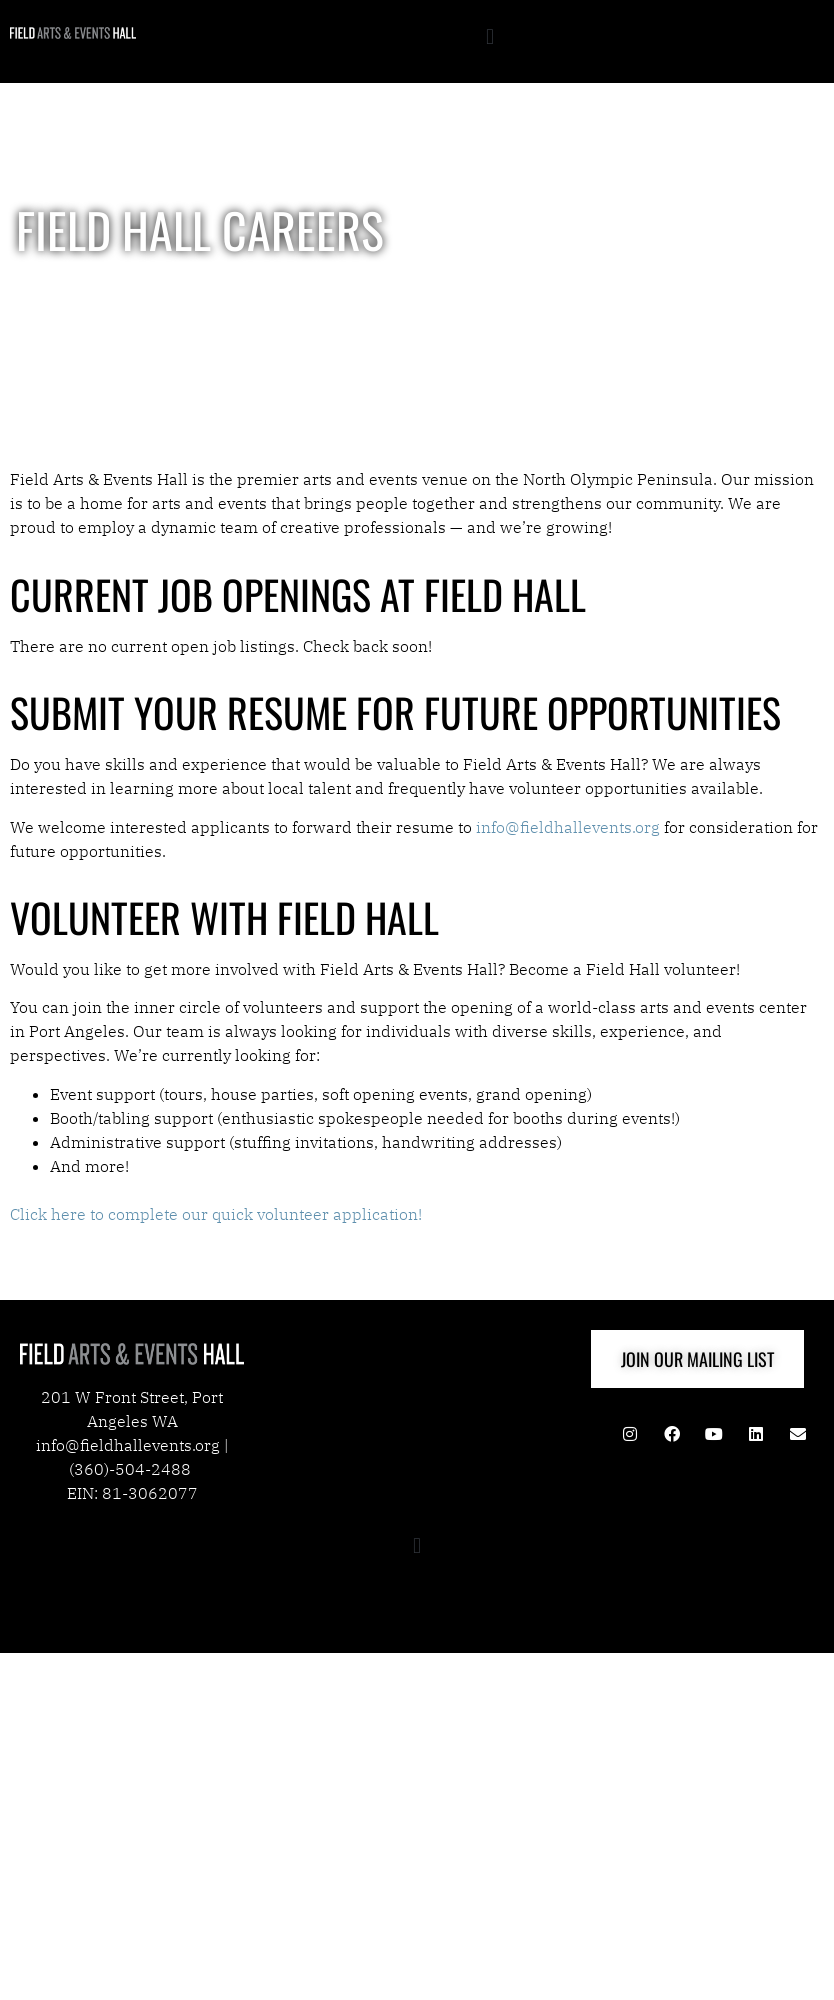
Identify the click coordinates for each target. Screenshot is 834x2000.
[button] (489, 36)
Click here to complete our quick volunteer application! (218, 1214)
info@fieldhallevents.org (568, 827)
